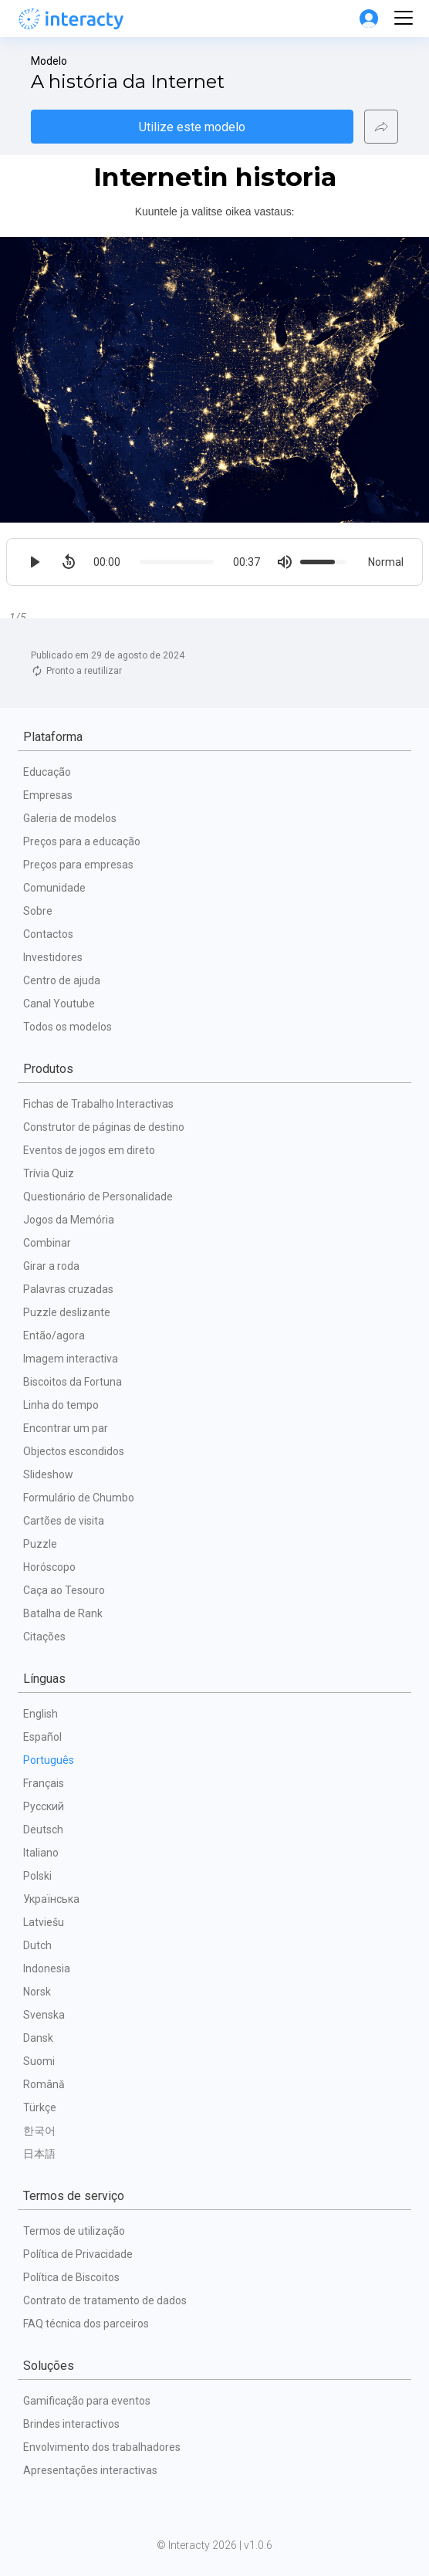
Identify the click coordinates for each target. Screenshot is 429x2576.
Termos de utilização (74, 2231)
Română (44, 2084)
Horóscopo (49, 1567)
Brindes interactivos (71, 2424)
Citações (44, 1636)
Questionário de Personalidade (98, 1196)
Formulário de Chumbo (78, 1497)
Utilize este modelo (192, 127)
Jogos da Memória (68, 1220)
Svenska (44, 2015)
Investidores (53, 957)
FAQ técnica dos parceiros (86, 2323)
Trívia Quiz (48, 1173)
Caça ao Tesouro (64, 1590)
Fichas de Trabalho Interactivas (98, 1104)
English (40, 1714)
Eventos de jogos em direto (89, 1150)
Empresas (48, 795)
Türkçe (39, 2107)
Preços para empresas (78, 864)
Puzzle (40, 1544)
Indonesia (46, 1968)
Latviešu (43, 1922)
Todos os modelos (67, 1027)
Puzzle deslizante (66, 1312)
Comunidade (54, 888)
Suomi (39, 2061)
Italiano (41, 1853)
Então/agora (54, 1335)
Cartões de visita (63, 1521)
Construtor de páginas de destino (103, 1127)
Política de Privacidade (78, 2254)
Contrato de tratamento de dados (105, 2300)
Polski (37, 1876)
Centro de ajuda (61, 980)
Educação (47, 772)
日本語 (39, 2154)
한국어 (39, 2130)
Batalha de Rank (63, 1613)
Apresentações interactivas (90, 2470)
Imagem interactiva (70, 1358)
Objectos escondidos (73, 1451)
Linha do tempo (61, 1405)
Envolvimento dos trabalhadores (102, 2447)
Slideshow (48, 1474)
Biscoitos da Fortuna (72, 1382)
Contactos (48, 934)
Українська (51, 1899)
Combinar (47, 1243)
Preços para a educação (81, 841)
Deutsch (43, 1829)
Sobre (37, 911)
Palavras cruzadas (68, 1289)
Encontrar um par (65, 1428)
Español (42, 1737)
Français (43, 1783)
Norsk (37, 1991)
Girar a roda (51, 1266)
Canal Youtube (59, 1003)
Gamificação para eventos (86, 2401)
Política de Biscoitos (71, 2277)
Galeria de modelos (70, 818)
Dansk (38, 2038)
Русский (43, 1806)
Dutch (37, 1945)
